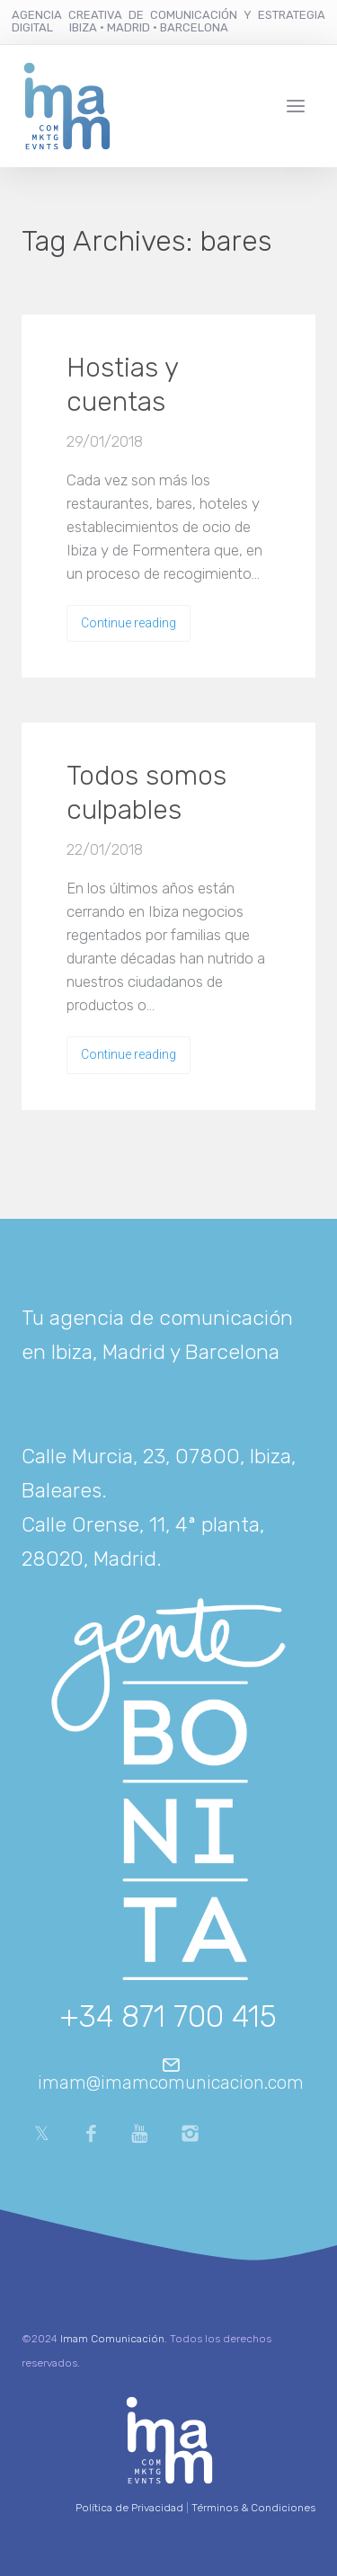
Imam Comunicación (112, 2338)
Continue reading (128, 623)
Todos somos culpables (146, 792)
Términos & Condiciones (253, 2507)
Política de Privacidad (129, 2507)
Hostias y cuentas (122, 384)
